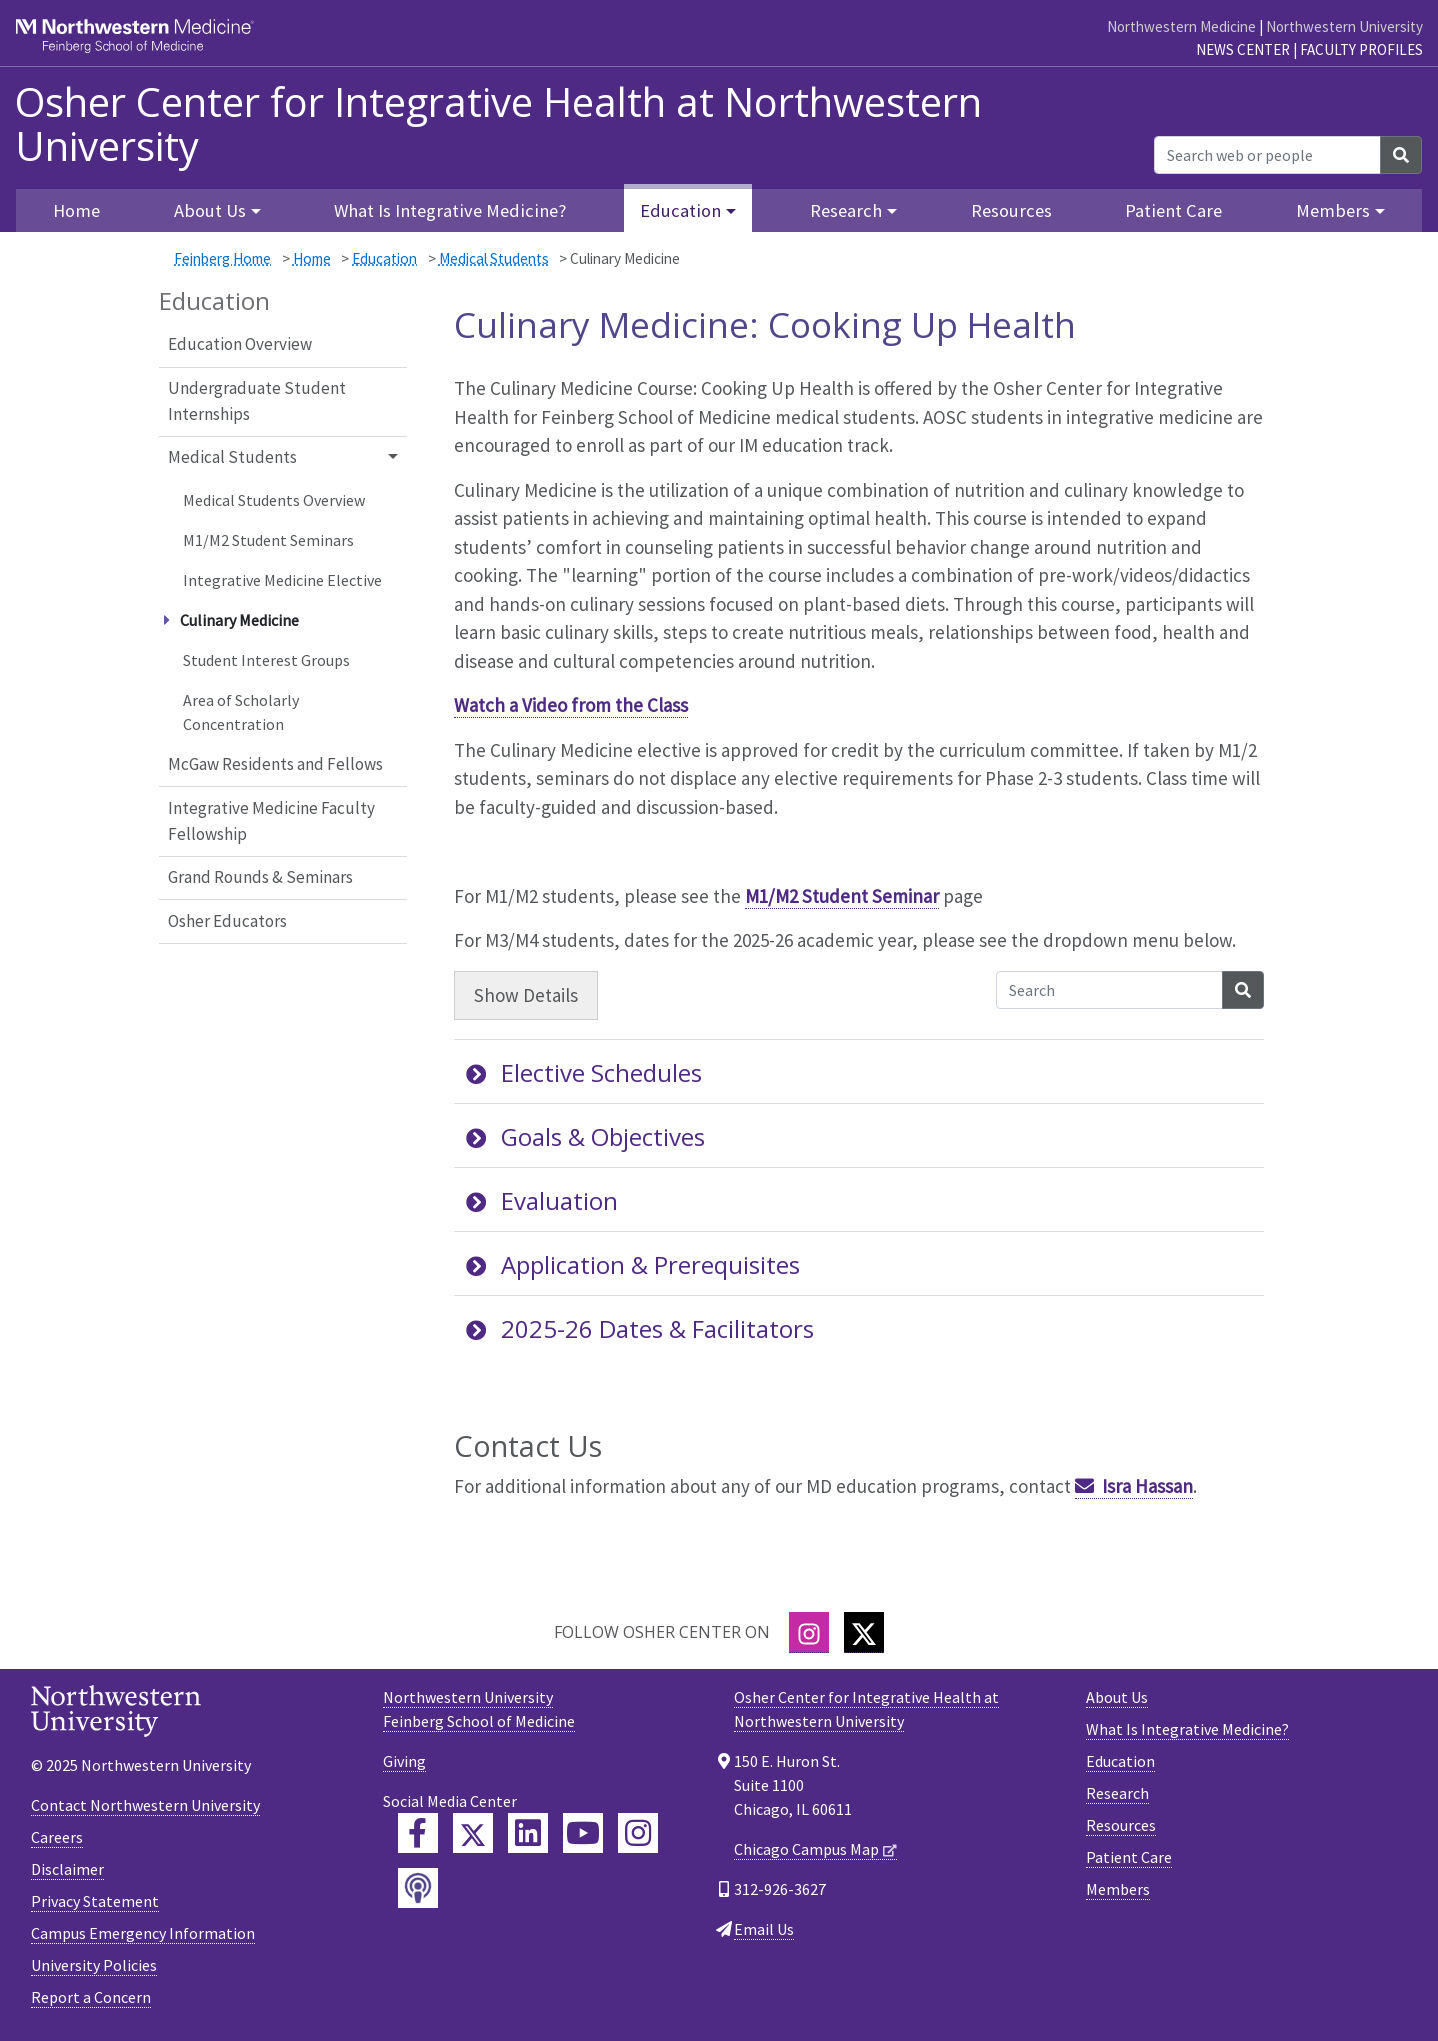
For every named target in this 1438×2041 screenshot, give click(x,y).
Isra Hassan (1147, 1486)
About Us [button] (210, 210)
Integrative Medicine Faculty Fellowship (271, 821)
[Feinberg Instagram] (638, 1833)
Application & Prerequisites (633, 1264)
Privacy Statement (95, 1901)
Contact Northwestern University (145, 1805)
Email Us (764, 1929)
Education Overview (240, 344)
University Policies (94, 1965)
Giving (404, 1761)
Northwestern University (1344, 26)
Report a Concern (91, 1997)
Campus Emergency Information (143, 1933)
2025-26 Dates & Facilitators (640, 1328)
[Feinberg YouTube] (583, 1833)
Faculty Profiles (1361, 49)
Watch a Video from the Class (571, 705)
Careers (57, 1837)
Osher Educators (227, 921)
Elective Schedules (584, 1072)
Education (384, 258)
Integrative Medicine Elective (282, 580)
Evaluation (542, 1200)
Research (1117, 1793)
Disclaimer (67, 1869)
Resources (1011, 210)
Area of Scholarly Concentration (241, 712)
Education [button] (680, 210)
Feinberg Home (222, 258)
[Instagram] (809, 1632)
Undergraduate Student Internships (257, 401)
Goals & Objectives (585, 1136)
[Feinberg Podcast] (418, 1888)
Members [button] (1333, 210)
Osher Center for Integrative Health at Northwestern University (498, 124)
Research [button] (846, 210)
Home (312, 258)
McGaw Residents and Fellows (275, 764)
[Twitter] (864, 1632)
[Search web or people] (1267, 155)
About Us (1117, 1697)
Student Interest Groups (266, 660)
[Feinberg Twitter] (473, 1833)
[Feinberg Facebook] (418, 1833)
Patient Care (1173, 210)
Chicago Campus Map (806, 1849)
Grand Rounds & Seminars (260, 877)
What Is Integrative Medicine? (450, 210)
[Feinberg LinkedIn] (528, 1833)
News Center (1243, 49)
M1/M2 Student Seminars (268, 540)
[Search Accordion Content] (1109, 990)
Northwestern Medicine (1181, 26)
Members (1118, 1889)
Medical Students (494, 258)
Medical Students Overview (274, 500)
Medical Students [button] (232, 457)
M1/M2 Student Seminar (842, 896)
